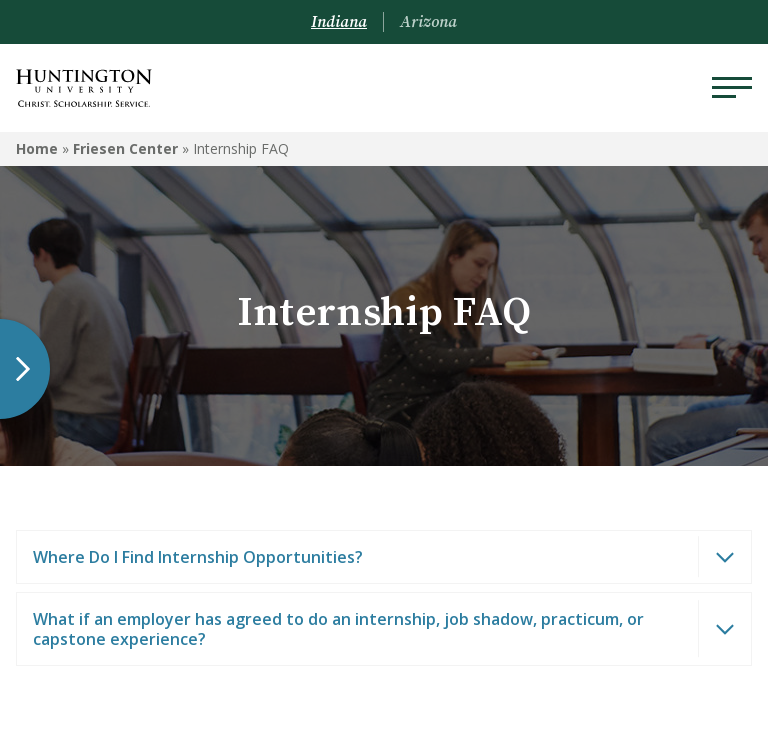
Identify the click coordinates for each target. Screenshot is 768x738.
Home (37, 148)
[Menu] (732, 88)
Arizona (428, 22)
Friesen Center (125, 148)
